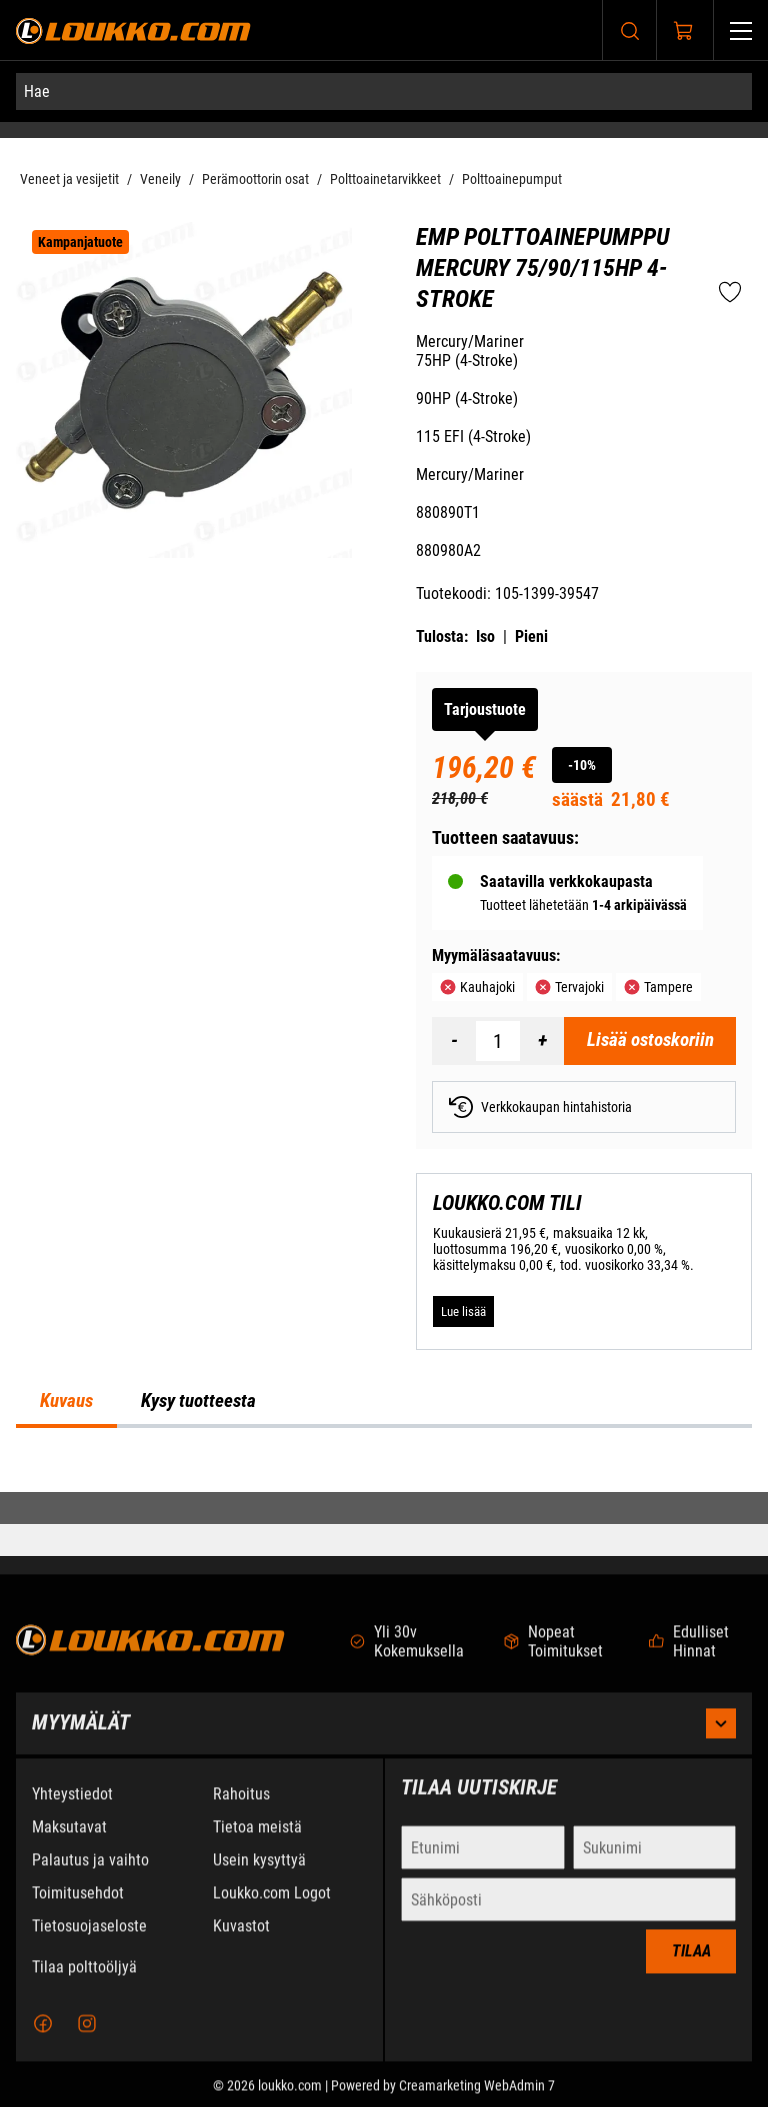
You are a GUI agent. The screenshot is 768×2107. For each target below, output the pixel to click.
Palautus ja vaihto (90, 1875)
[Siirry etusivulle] (133, 30)
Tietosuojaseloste (89, 1941)
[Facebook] (43, 2039)
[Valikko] (741, 30)
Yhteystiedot (72, 1809)
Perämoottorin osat (255, 179)
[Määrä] (498, 1041)
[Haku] (630, 30)
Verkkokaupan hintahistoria (540, 1107)
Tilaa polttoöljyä (84, 1982)
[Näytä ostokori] (684, 31)
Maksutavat (69, 1842)
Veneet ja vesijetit (69, 179)
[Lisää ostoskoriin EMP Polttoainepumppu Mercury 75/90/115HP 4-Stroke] (650, 1041)
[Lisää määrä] (542, 1041)
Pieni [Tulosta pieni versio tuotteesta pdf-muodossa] (531, 636)
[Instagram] (87, 2039)
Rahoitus (241, 1809)
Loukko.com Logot (272, 1908)
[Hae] (384, 91)
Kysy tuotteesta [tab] (198, 1401)
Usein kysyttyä (259, 1875)
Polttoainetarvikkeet (385, 179)
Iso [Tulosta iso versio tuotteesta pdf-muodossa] (485, 636)
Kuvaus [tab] (66, 1401)
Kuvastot (241, 1941)
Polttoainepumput (512, 179)
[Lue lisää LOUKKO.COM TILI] (463, 1311)
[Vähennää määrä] (454, 1041)
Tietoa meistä (257, 1842)
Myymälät (384, 1739)
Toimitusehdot (78, 1908)
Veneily (160, 179)
